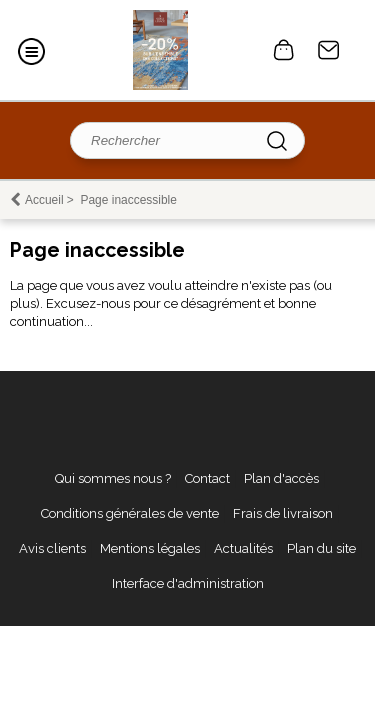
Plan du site (321, 548)
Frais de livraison (283, 513)
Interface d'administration (188, 583)
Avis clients (52, 548)
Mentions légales (150, 548)
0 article (284, 50)
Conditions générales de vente (130, 513)
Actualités (243, 548)
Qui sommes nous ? (113, 478)
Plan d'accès (281, 478)
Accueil (44, 200)
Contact (329, 50)
